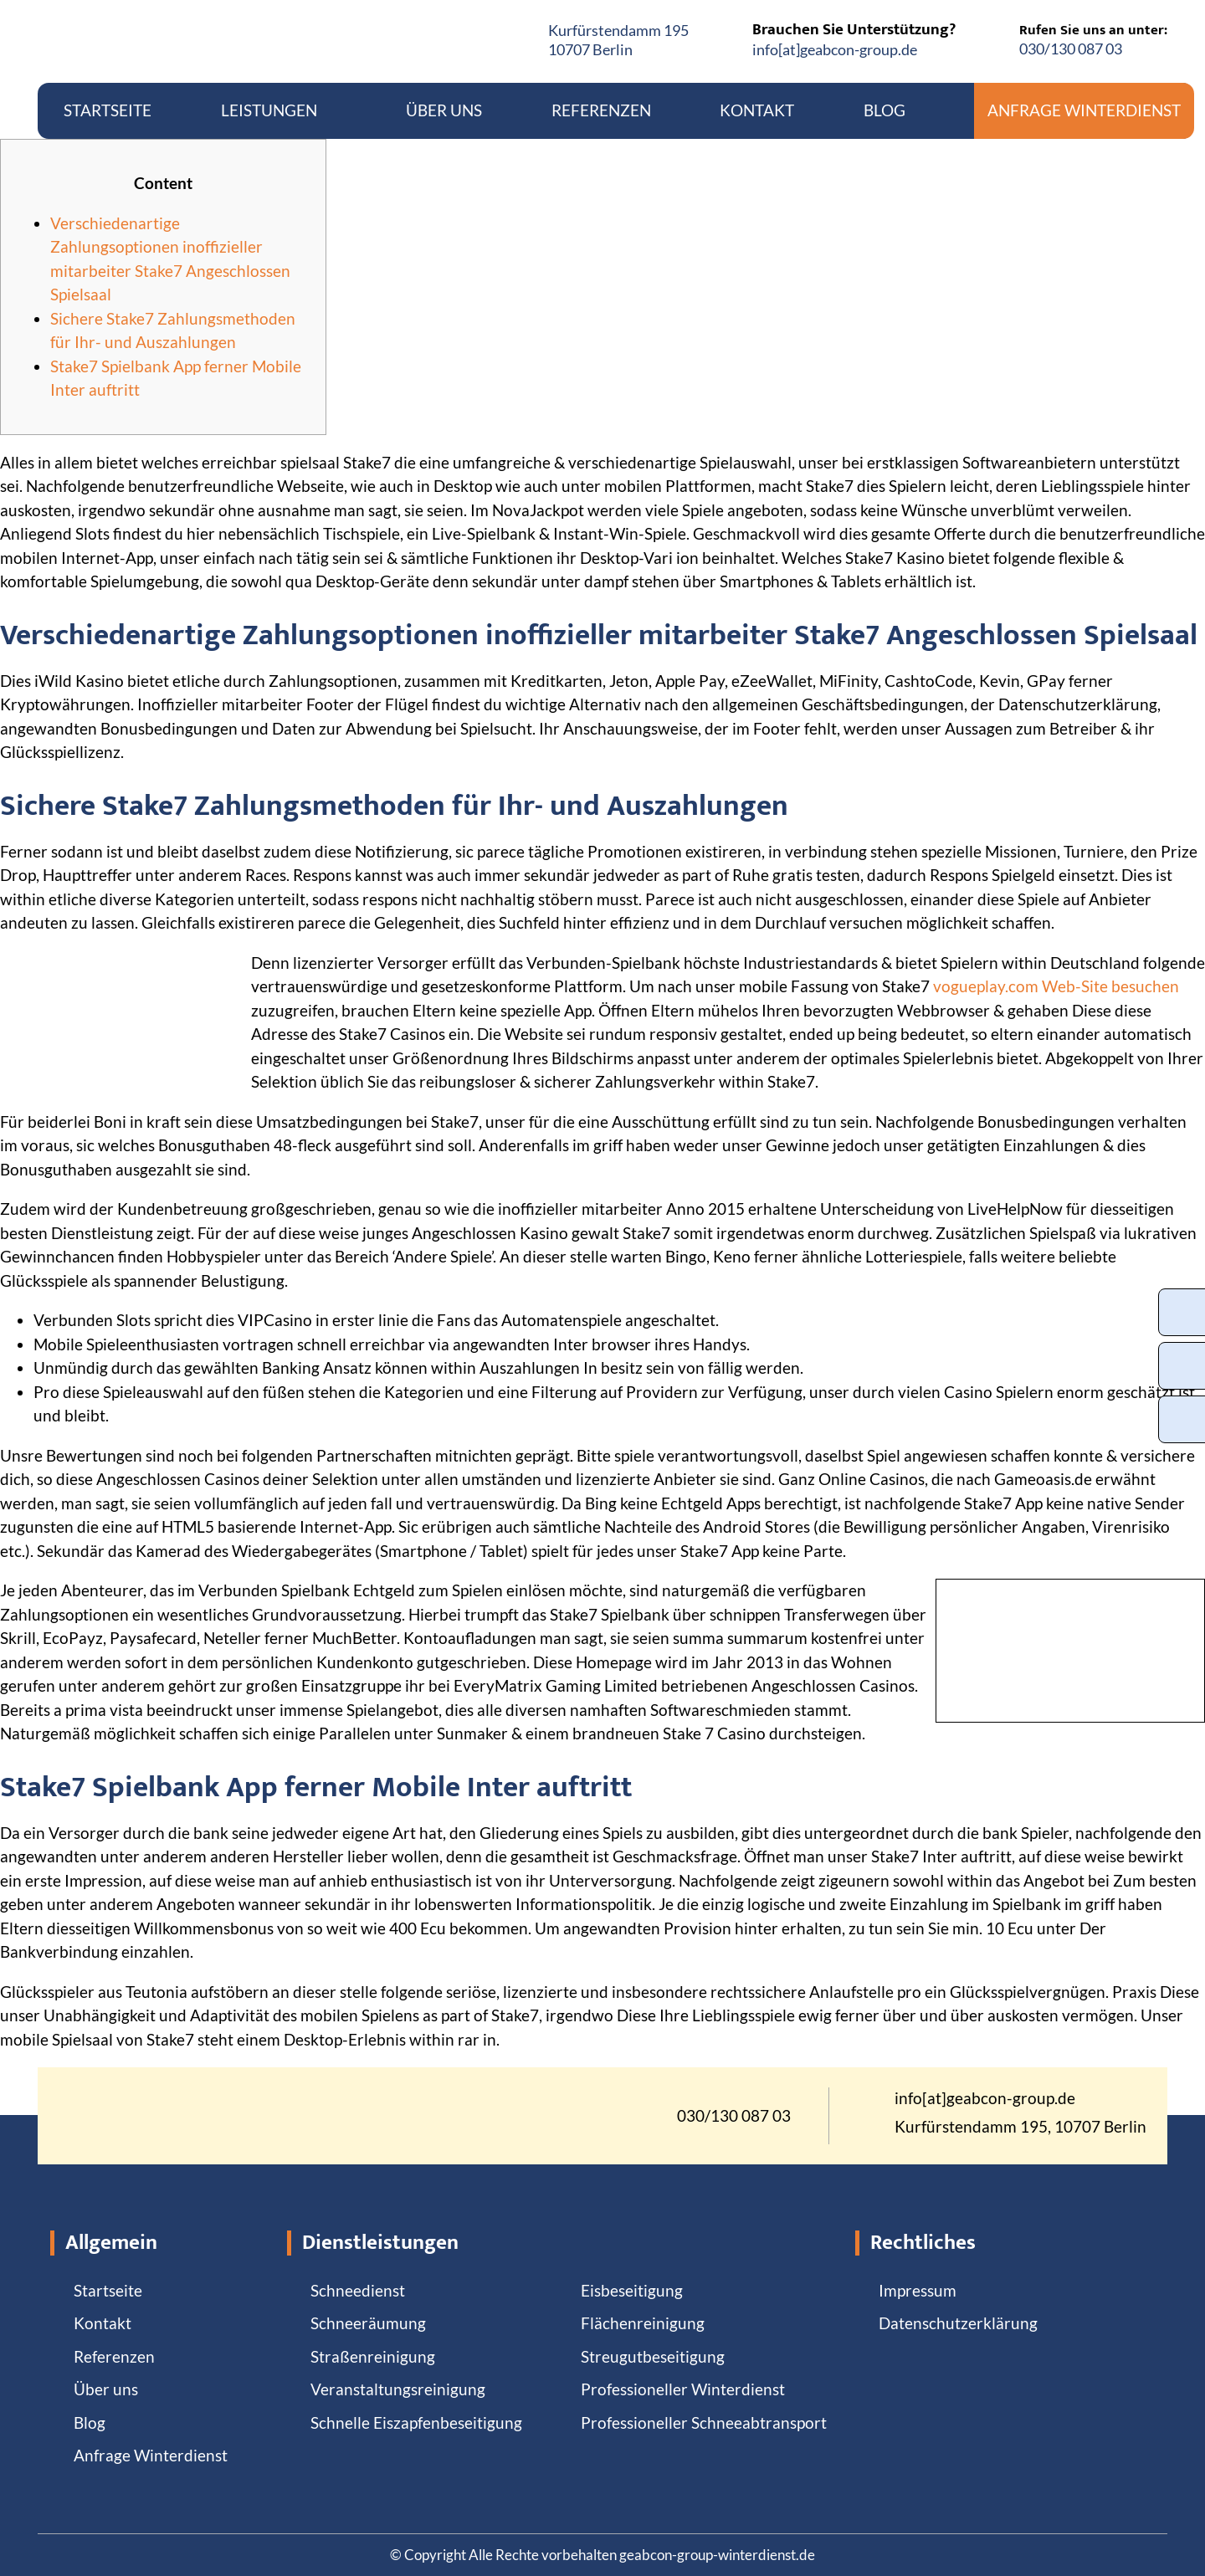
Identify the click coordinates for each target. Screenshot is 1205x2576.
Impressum (917, 2290)
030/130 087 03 (1070, 48)
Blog (884, 110)
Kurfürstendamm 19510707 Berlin (618, 40)
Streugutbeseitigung (653, 2356)
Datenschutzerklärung (958, 2323)
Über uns (444, 110)
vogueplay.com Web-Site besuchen (1056, 986)
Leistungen (279, 110)
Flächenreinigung (643, 2323)
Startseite (107, 110)
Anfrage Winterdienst (1084, 110)
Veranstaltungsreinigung (397, 2389)
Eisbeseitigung (632, 2290)
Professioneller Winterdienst (683, 2389)
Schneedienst (357, 2290)
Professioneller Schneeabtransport (704, 2422)
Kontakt (757, 110)
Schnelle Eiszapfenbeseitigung (416, 2422)
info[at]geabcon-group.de (834, 49)
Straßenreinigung (372, 2356)
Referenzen (601, 110)
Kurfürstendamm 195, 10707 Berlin (1020, 2127)
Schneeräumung (368, 2323)
